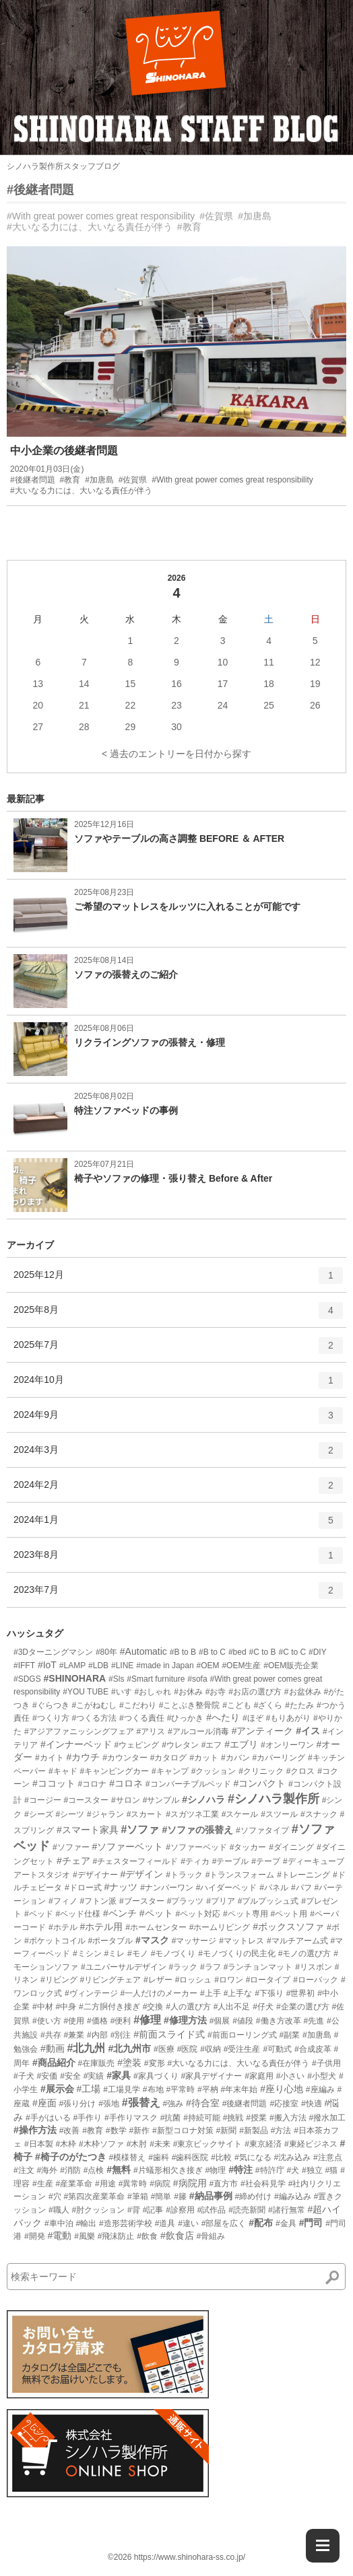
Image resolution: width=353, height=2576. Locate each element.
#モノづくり (173, 1953)
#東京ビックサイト (208, 2144)
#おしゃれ (153, 1691)
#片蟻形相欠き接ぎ (168, 2170)
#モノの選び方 (304, 1953)
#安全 (70, 2076)
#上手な (238, 1993)
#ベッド (38, 1914)
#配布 (261, 2222)
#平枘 (207, 2089)
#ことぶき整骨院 (189, 1705)
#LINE (122, 1665)
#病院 (160, 2183)
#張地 (108, 2103)
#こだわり (137, 1705)
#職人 (59, 2210)
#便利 (120, 2021)
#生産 (42, 2183)
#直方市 (223, 2183)
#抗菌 (170, 2117)
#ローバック (315, 1979)
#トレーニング (303, 1875)
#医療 (164, 2049)
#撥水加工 (327, 2117)
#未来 (160, 2144)
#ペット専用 (245, 1914)
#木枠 (65, 2144)
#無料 (118, 2169)
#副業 (289, 2035)
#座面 (44, 2103)
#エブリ (241, 1744)
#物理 (215, 2170)
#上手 (210, 1993)
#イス (308, 1730)
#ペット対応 (197, 1914)
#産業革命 (73, 2183)
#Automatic (143, 1651)
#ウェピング (137, 1745)
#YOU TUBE (85, 1691)
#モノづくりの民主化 (237, 1953)
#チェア (73, 1860)
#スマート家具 (88, 1829)
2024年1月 (178, 1525)
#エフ (211, 1745)
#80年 (106, 1652)
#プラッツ (185, 1901)
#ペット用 (289, 1914)
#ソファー (71, 1847)
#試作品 (211, 2210)
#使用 (73, 2021)
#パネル (273, 1887)
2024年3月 (178, 1455)
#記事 (153, 2210)
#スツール (279, 1814)
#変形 (154, 2063)
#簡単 (161, 2196)
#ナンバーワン (166, 1887)
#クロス (300, 1771)
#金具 (286, 2223)
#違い (188, 2223)
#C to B (262, 1652)
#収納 (210, 2049)
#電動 (59, 2235)
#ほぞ (253, 1718)
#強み (173, 2103)
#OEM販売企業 (291, 1665)
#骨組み (211, 2236)
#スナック (319, 1814)
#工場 (89, 2088)
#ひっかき (185, 1718)
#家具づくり (156, 2076)
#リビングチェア (110, 1979)
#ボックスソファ (288, 1926)
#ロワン (228, 1979)
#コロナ (92, 1784)
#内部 (97, 2035)
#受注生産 (242, 2049)
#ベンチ (120, 1913)
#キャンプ (170, 1771)
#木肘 (137, 2144)
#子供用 (326, 2063)
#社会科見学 (263, 2183)
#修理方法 (185, 2020)
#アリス (150, 1731)
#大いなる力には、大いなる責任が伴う (89, 226)
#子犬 (23, 2076)
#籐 (180, 2196)
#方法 (281, 2130)
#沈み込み (292, 2157)
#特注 (240, 2169)
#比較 (221, 2157)
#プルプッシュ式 (268, 1901)
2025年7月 (178, 1350)
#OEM (208, 1665)
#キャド (63, 1771)
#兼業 (73, 2035)
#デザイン (141, 1874)
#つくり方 (50, 1718)
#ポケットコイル (55, 1940)
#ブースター (141, 1901)
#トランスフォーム (240, 1875)
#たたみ (299, 1705)
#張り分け (77, 2103)
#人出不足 (232, 2006)
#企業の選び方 (302, 2006)
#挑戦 (233, 2117)
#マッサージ (194, 1940)
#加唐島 (254, 216)
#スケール (240, 1814)
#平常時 (180, 2089)
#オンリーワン (287, 1745)
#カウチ (83, 1757)
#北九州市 (129, 2048)
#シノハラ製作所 (273, 1798)
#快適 (311, 2103)
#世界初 (300, 1993)
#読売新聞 (246, 2210)
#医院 (187, 2049)
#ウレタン (180, 1745)
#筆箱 (137, 2196)
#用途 (105, 2183)
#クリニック (261, 1771)
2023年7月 (178, 1595)
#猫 (331, 2170)
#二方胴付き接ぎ (109, 2006)
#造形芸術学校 (125, 2223)
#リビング (58, 1979)
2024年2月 (178, 1490)
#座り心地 (281, 2088)
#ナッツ (120, 1887)
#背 (133, 2210)
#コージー (42, 1800)
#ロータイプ (268, 1979)
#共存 (50, 2035)
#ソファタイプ (262, 1830)
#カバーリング (278, 1757)
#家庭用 (259, 2076)
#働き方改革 (278, 2021)
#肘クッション (98, 2210)
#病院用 (190, 2183)
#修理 (147, 2020)
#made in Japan (164, 1665)
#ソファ (140, 1829)
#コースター (85, 1800)
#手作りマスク (131, 2117)
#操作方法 (35, 2129)
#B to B (183, 1652)
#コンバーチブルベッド (188, 1784)
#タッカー (248, 1847)
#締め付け (252, 2196)
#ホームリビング (220, 1927)
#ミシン (87, 1953)
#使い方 (46, 2021)
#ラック (182, 1967)
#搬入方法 (288, 2117)
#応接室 (283, 2103)
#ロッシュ (193, 1979)
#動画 (52, 2048)
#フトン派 (98, 1901)
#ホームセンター (156, 1927)
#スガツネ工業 (192, 1814)
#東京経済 (263, 2144)
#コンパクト (259, 1783)
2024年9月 (178, 1420)
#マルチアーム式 (297, 1940)
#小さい (290, 2076)
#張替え (141, 2102)
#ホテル (63, 1927)
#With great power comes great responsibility (101, 216)
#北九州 (86, 2048)
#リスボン (313, 1967)
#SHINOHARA (75, 1678)
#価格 (97, 2021)
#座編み (320, 2089)
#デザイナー (95, 1875)
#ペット (156, 1913)
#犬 (292, 2170)
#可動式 (277, 2049)
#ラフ (210, 1967)
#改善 (69, 2130)
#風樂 (84, 2236)
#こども (236, 1705)
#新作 (139, 2130)
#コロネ (126, 1783)
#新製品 (253, 2130)
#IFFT (24, 1665)
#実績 (94, 2076)
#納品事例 (210, 2195)
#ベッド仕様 (77, 1914)
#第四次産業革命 (94, 2196)
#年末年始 (239, 2089)
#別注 (120, 2035)
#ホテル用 (101, 1926)
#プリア (220, 1901)
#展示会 (57, 2088)
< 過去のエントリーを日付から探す (176, 753)
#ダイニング (291, 1847)
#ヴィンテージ (91, 1993)
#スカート (145, 1814)
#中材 (42, 2006)
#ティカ (195, 1861)
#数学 (116, 2130)
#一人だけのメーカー (158, 1993)
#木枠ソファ (101, 2144)
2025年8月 (178, 1315)
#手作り (87, 2117)
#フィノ (63, 1901)
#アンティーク (263, 1730)
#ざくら (268, 1705)
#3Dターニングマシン (53, 1652)
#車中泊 (58, 2223)
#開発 (34, 2236)
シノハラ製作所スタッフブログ (63, 166)
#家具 (118, 2075)
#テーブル (230, 1861)
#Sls (116, 1679)
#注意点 (327, 2157)
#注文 (23, 2170)
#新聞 (226, 2130)
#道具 (165, 2223)
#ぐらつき (50, 1705)
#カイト (49, 1757)
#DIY (318, 1652)
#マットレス (241, 1940)
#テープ (265, 1861)
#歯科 (158, 2157)
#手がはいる (48, 2117)
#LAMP (72, 1665)
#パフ (301, 1887)
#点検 (94, 2170)
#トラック (184, 1875)
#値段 (242, 2021)
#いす (121, 1691)
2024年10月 (178, 1385)
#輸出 (85, 2223)
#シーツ (69, 1814)
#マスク (152, 1940)
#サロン (125, 1800)
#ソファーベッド (196, 1847)
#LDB (98, 1665)
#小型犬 (321, 2076)
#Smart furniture (156, 1679)
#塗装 (129, 2062)
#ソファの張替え (197, 1829)
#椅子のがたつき (70, 2156)
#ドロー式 (83, 1887)
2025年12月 (178, 1280)
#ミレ (114, 1953)
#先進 (313, 2021)
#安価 (47, 2076)
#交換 (153, 2006)
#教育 (189, 226)
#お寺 (215, 1691)
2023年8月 (178, 1560)
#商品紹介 (53, 2062)
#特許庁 (269, 2170)
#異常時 (133, 2183)
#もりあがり (288, 1718)
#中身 (65, 2006)
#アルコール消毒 (198, 1731)
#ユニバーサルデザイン (123, 1967)
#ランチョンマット (258, 1967)
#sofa (197, 1679)
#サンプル (161, 1800)
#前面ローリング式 (242, 2035)
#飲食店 (177, 2235)
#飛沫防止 (116, 2236)
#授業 (256, 2117)
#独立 (312, 2170)
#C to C (292, 1652)
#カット (203, 1757)
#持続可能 (201, 2117)
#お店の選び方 (255, 1691)
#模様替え (127, 2157)
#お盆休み (302, 1691)
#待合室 (203, 2103)
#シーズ (38, 1814)
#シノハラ (203, 1799)
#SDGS (27, 1679)
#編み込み (292, 2196)
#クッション (213, 1771)
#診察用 (180, 2210)
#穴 (55, 2196)
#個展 (220, 2021)
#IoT (47, 1664)
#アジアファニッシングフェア (79, 1731)
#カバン (235, 1757)
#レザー (157, 1979)
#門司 (311, 2222)
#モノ (137, 1953)
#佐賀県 (216, 216)
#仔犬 (263, 2006)
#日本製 (38, 2144)
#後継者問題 (40, 189)
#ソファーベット (127, 1846)
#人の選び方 (188, 2006)
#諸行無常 (286, 2210)
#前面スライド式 (169, 2034)
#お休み (188, 1691)
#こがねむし (94, 1705)
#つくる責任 (141, 1718)
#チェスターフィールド (136, 1861)
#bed (237, 1652)
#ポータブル (110, 1940)
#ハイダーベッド (226, 1887)
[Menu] (323, 2546)
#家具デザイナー (212, 2076)
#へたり (223, 1717)
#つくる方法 (94, 1718)
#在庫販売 (96, 2063)
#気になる (252, 2157)
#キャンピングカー (114, 1771)
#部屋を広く (224, 2223)
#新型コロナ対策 (183, 2130)
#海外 (47, 2170)
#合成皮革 (312, 2049)
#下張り (269, 1993)
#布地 (153, 2089)
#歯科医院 (190, 2157)
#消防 (70, 2170)
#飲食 (147, 2236)
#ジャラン (105, 1814)
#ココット (53, 1783)
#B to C (212, 1652)
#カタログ (168, 1757)
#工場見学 (121, 2089)
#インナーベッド (76, 1744)
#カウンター (125, 1757)
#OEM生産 (241, 1665)
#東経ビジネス (311, 2144)
